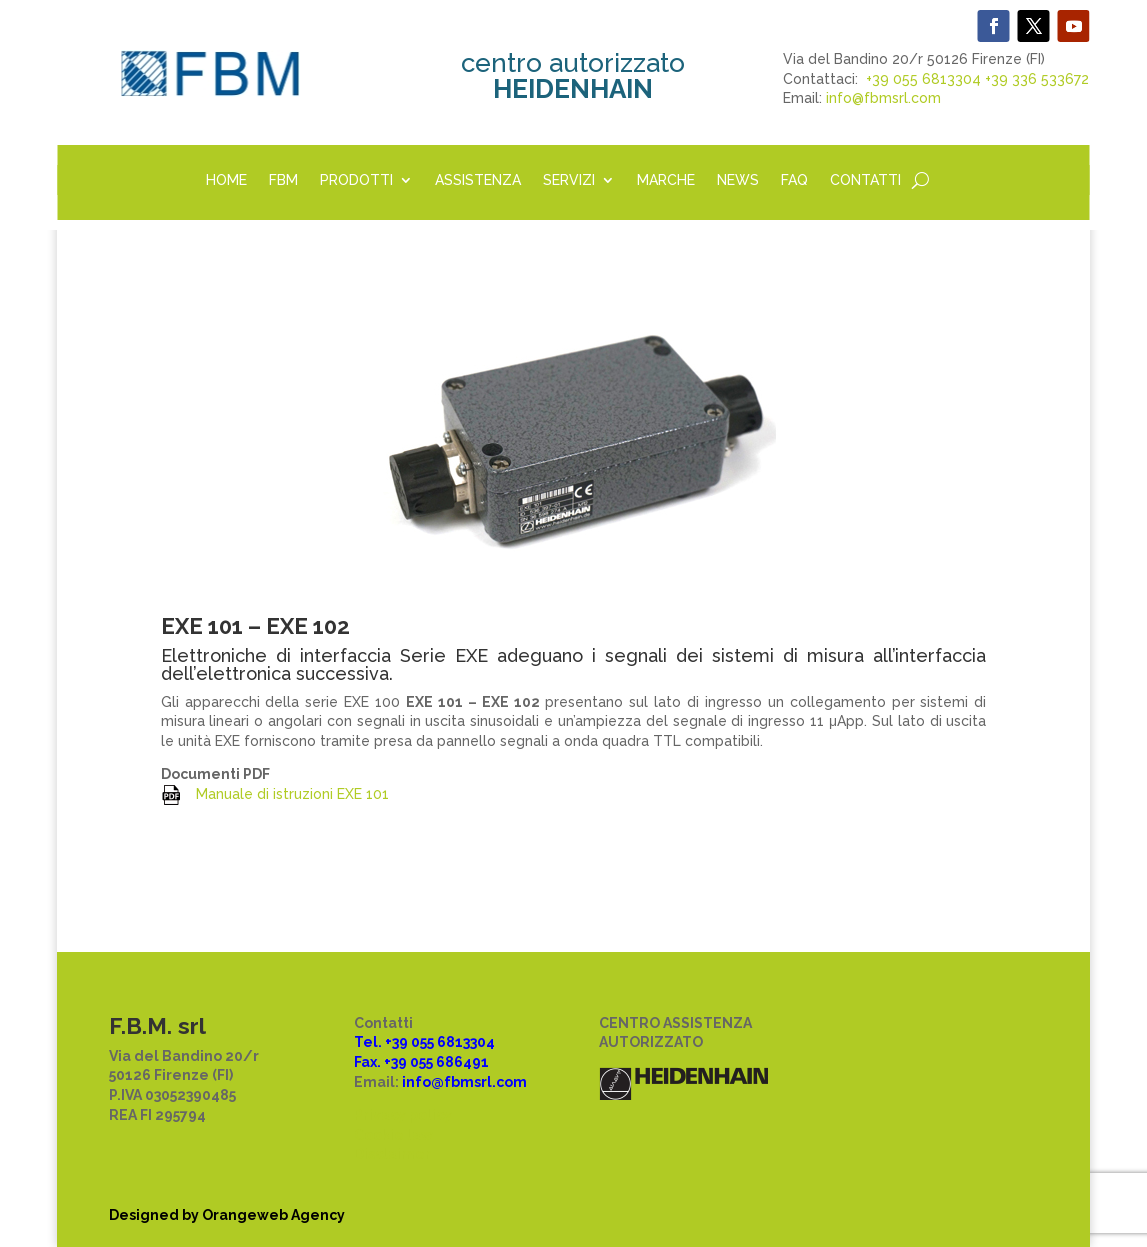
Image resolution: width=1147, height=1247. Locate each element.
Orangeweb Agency (273, 1215)
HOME (226, 180)
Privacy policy (403, 1115)
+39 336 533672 (1037, 79)
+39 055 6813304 (923, 79)
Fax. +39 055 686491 (421, 1062)
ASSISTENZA (478, 180)
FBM (283, 180)
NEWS (738, 180)
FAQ (794, 180)
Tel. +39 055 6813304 (424, 1042)
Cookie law (393, 1135)
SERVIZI (569, 180)
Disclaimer (392, 1154)
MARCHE (666, 180)
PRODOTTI (356, 180)
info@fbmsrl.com (883, 98)
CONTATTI (865, 180)
